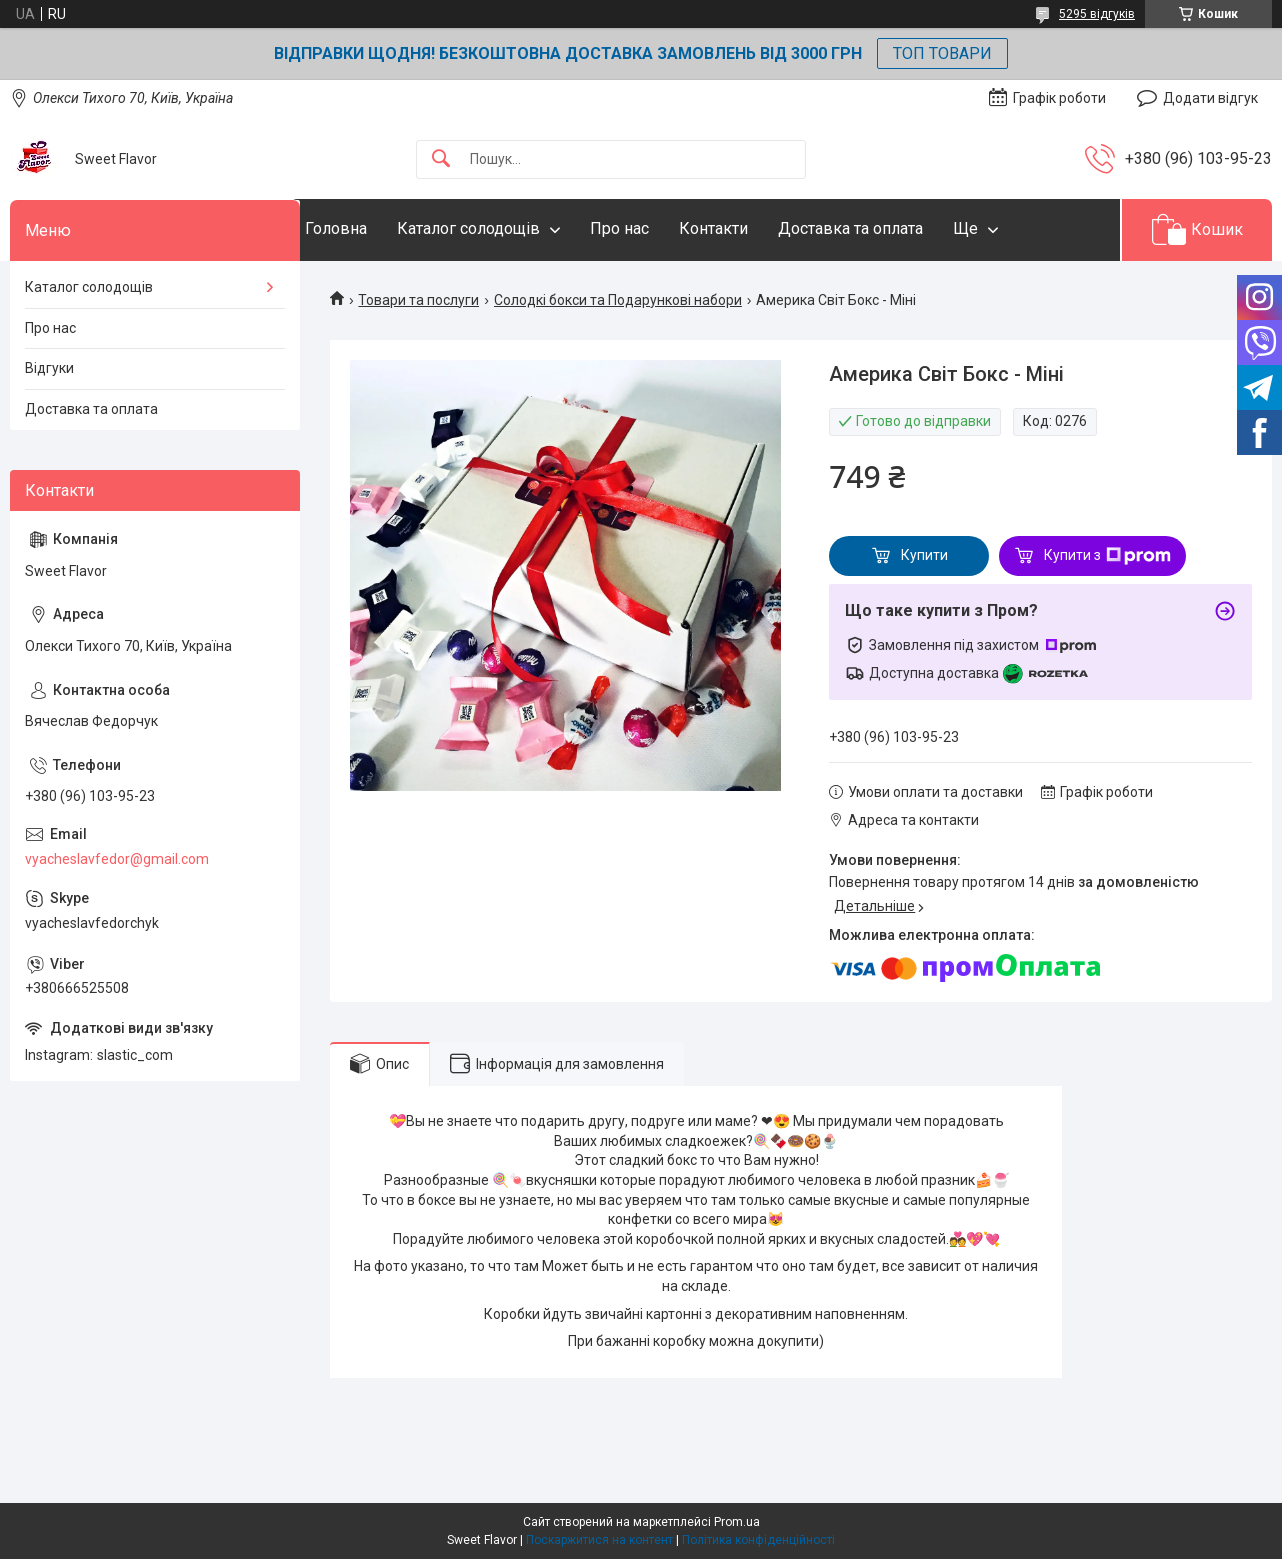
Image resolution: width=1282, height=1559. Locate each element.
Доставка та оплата (890, 228)
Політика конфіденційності (758, 1540)
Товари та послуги (418, 300)
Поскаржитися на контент (599, 1540)
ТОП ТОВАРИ (942, 53)
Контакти (753, 228)
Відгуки (49, 368)
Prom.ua (737, 1522)
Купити (924, 555)
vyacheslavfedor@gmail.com (117, 859)
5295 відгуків (1097, 14)
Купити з (1107, 556)
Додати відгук (1210, 98)
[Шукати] (441, 159)
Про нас (659, 228)
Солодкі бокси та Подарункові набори (618, 300)
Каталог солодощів (508, 228)
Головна (376, 228)
